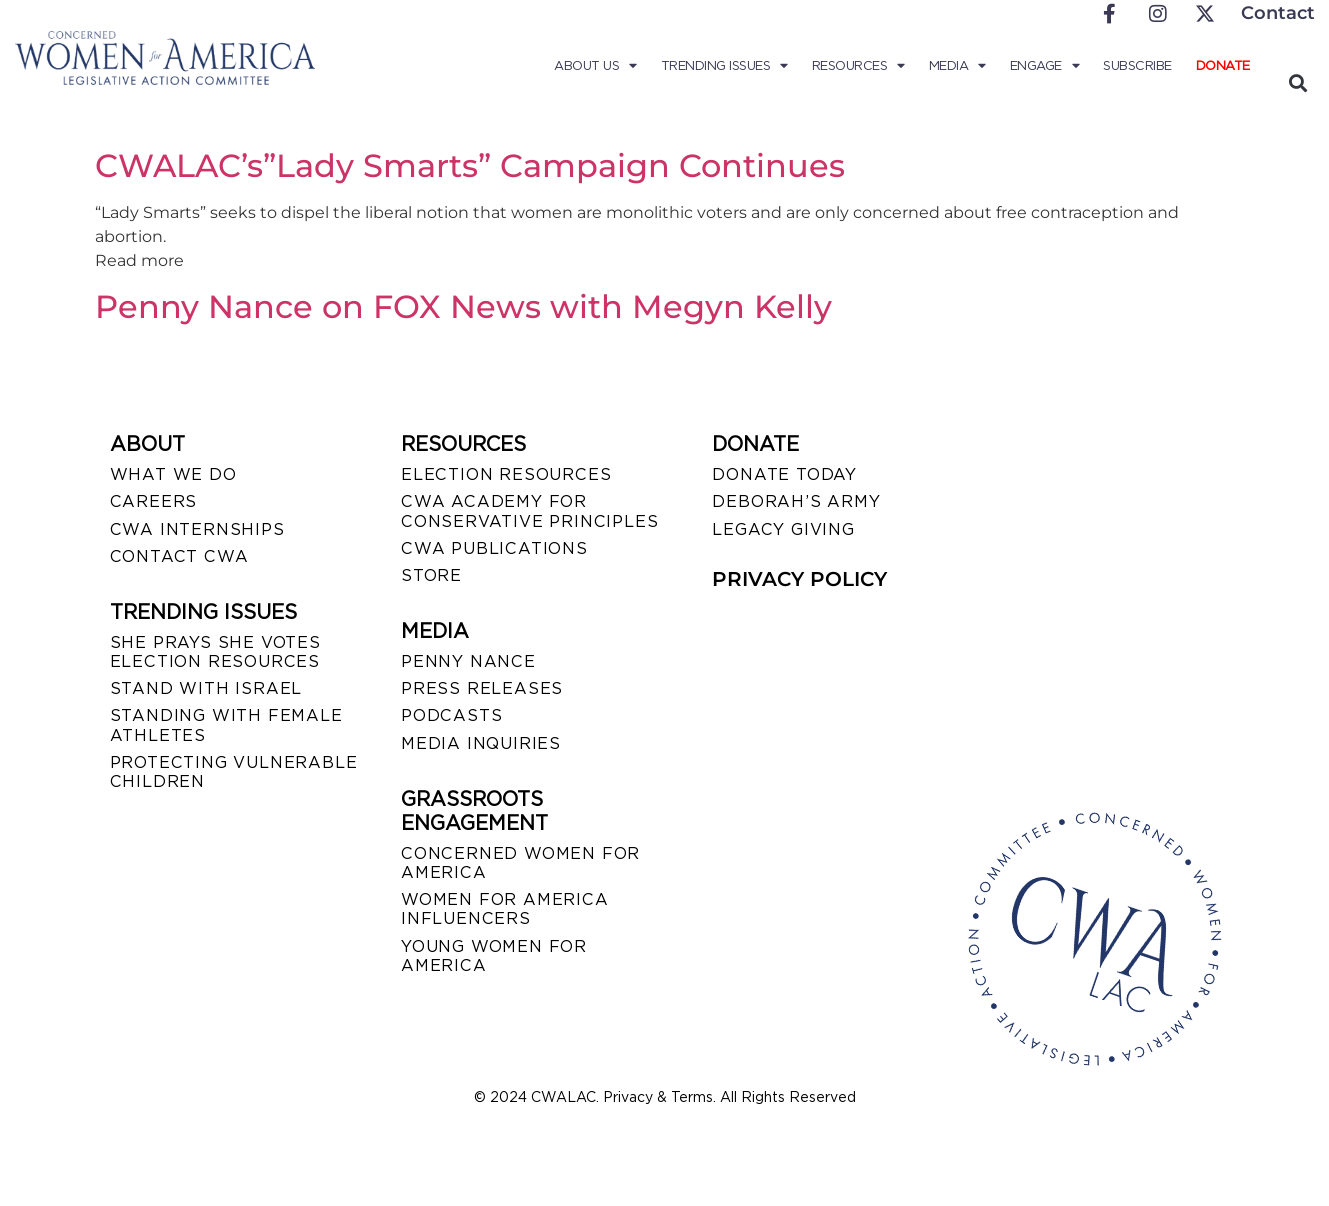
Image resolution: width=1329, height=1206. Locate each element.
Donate (1223, 65)
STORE (431, 575)
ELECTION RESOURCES (506, 474)
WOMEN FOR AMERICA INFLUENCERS (505, 909)
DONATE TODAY (784, 474)
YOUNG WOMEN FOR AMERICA (494, 956)
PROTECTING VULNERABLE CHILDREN (234, 772)
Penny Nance (468, 661)
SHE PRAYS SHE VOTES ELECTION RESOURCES (215, 652)
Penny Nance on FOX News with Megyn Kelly (463, 306)
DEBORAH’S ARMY (796, 501)
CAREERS (154, 501)
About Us (595, 66)
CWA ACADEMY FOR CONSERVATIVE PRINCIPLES (529, 511)
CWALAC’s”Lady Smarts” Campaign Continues (470, 165)
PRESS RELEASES (482, 688)
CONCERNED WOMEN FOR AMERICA (520, 863)
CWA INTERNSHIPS (197, 529)
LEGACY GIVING (783, 529)
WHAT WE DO (173, 474)
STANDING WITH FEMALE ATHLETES (226, 725)
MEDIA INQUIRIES (481, 743)
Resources (858, 66)
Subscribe (1137, 65)
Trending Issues (724, 66)
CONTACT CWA (179, 556)
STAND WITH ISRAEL (206, 688)
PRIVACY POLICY (799, 579)
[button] (1298, 82)
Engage (1045, 66)
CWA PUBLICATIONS (494, 548)
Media (957, 66)
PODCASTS (451, 715)
